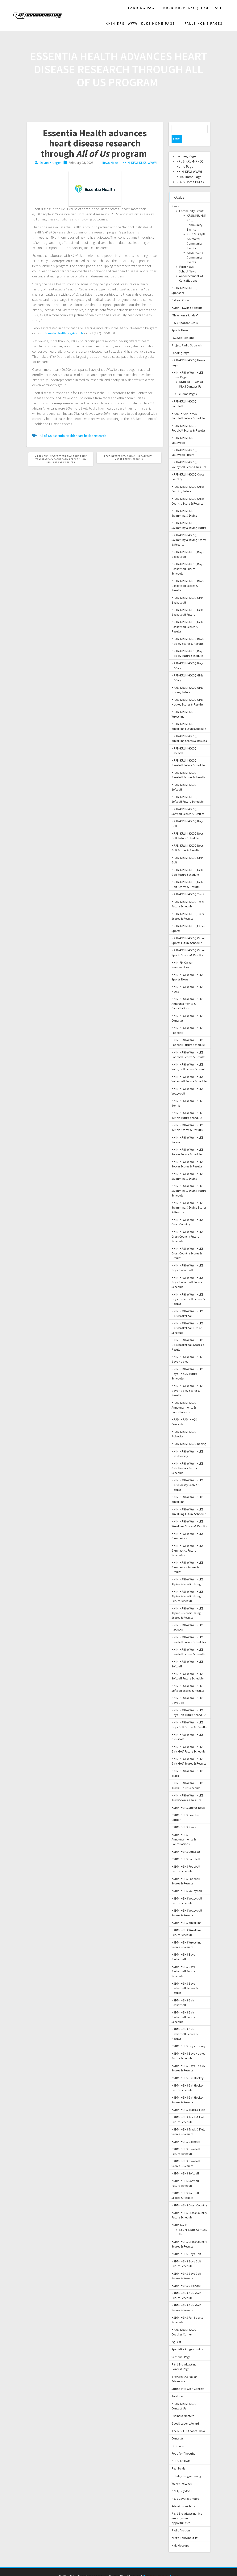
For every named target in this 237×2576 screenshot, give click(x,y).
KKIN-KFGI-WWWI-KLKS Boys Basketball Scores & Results (188, 1291)
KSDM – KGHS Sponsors (187, 300)
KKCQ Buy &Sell (182, 2483)
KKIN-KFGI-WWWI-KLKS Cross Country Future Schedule (187, 1228)
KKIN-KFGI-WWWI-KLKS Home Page (140, 23)
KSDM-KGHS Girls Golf (186, 2277)
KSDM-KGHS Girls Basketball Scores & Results (185, 2025)
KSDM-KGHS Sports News (188, 1799)
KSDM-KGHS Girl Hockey (188, 2070)
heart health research (91, 435)
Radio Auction (181, 2522)
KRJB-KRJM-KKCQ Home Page (192, 8)
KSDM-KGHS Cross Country (189, 2197)
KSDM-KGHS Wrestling (187, 1915)
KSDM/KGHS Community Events (195, 249)
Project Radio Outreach (187, 337)
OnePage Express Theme (160, 2568)
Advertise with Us (183, 2498)
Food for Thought (183, 2445)
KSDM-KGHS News (184, 1819)
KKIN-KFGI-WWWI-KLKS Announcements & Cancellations (187, 995)
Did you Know (180, 292)
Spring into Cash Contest (188, 2381)
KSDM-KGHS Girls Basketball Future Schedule (183, 2009)
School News (187, 263)
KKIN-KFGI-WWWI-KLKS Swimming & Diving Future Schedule (189, 1182)
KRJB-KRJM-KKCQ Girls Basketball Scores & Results (187, 618)
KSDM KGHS (179, 2217)
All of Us (46, 435)
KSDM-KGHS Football (186, 1851)
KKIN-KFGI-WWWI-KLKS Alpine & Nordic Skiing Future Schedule (187, 1588)
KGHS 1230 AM (181, 2453)
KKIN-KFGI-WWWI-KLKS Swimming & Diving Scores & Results (189, 1199)
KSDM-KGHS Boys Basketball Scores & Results (185, 1980)
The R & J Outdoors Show (188, 2423)
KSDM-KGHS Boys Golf (186, 2246)
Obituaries (178, 2438)
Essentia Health (63, 435)
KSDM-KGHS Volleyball (187, 1883)
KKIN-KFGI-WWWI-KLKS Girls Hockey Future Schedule (187, 1460)
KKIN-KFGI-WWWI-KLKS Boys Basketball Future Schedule (187, 1274)
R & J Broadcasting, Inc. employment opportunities (187, 2510)
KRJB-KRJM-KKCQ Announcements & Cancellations (184, 1399)
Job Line (177, 2388)
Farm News (186, 258)
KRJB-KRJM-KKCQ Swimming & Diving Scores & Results (189, 531)
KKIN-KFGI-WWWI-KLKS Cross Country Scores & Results (187, 1245)
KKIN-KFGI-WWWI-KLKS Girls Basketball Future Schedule (187, 1320)
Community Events (192, 203)
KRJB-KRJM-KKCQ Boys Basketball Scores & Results (188, 577)
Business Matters (183, 2408)
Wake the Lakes (182, 2475)
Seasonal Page (181, 2349)
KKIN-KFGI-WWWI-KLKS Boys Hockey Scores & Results (187, 1382)
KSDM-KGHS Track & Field (189, 2102)
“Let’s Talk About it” (185, 2530)
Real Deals (178, 2460)
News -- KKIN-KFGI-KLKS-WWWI (133, 162)
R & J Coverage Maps (185, 2490)
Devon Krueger (50, 162)
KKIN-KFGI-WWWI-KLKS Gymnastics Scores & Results (187, 1559)
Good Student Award (185, 2415)
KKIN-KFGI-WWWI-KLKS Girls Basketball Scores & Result (188, 1336)
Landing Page (142, 8)
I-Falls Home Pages (201, 23)
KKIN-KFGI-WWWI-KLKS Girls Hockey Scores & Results (187, 1476)
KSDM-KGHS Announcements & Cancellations (184, 1831)
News (106, 162)
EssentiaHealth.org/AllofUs (63, 333)
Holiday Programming (186, 2468)
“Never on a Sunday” (185, 307)
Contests (178, 2430)
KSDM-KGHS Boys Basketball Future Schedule (183, 1963)
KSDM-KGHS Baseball (186, 2133)
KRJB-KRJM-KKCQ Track (188, 886)
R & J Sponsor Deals (185, 315)
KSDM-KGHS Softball (185, 2165)
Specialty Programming (187, 2341)
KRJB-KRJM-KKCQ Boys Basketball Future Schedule (188, 560)
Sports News (180, 322)
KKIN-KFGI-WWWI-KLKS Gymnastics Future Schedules (187, 1542)
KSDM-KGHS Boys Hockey (188, 2038)
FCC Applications (183, 330)
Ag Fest (176, 2334)
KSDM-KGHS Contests (186, 1843)
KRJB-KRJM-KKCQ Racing (189, 1436)
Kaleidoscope (180, 2537)
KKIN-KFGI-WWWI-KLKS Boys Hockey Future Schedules (187, 1365)
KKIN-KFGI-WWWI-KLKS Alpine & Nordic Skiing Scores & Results (187, 1605)
